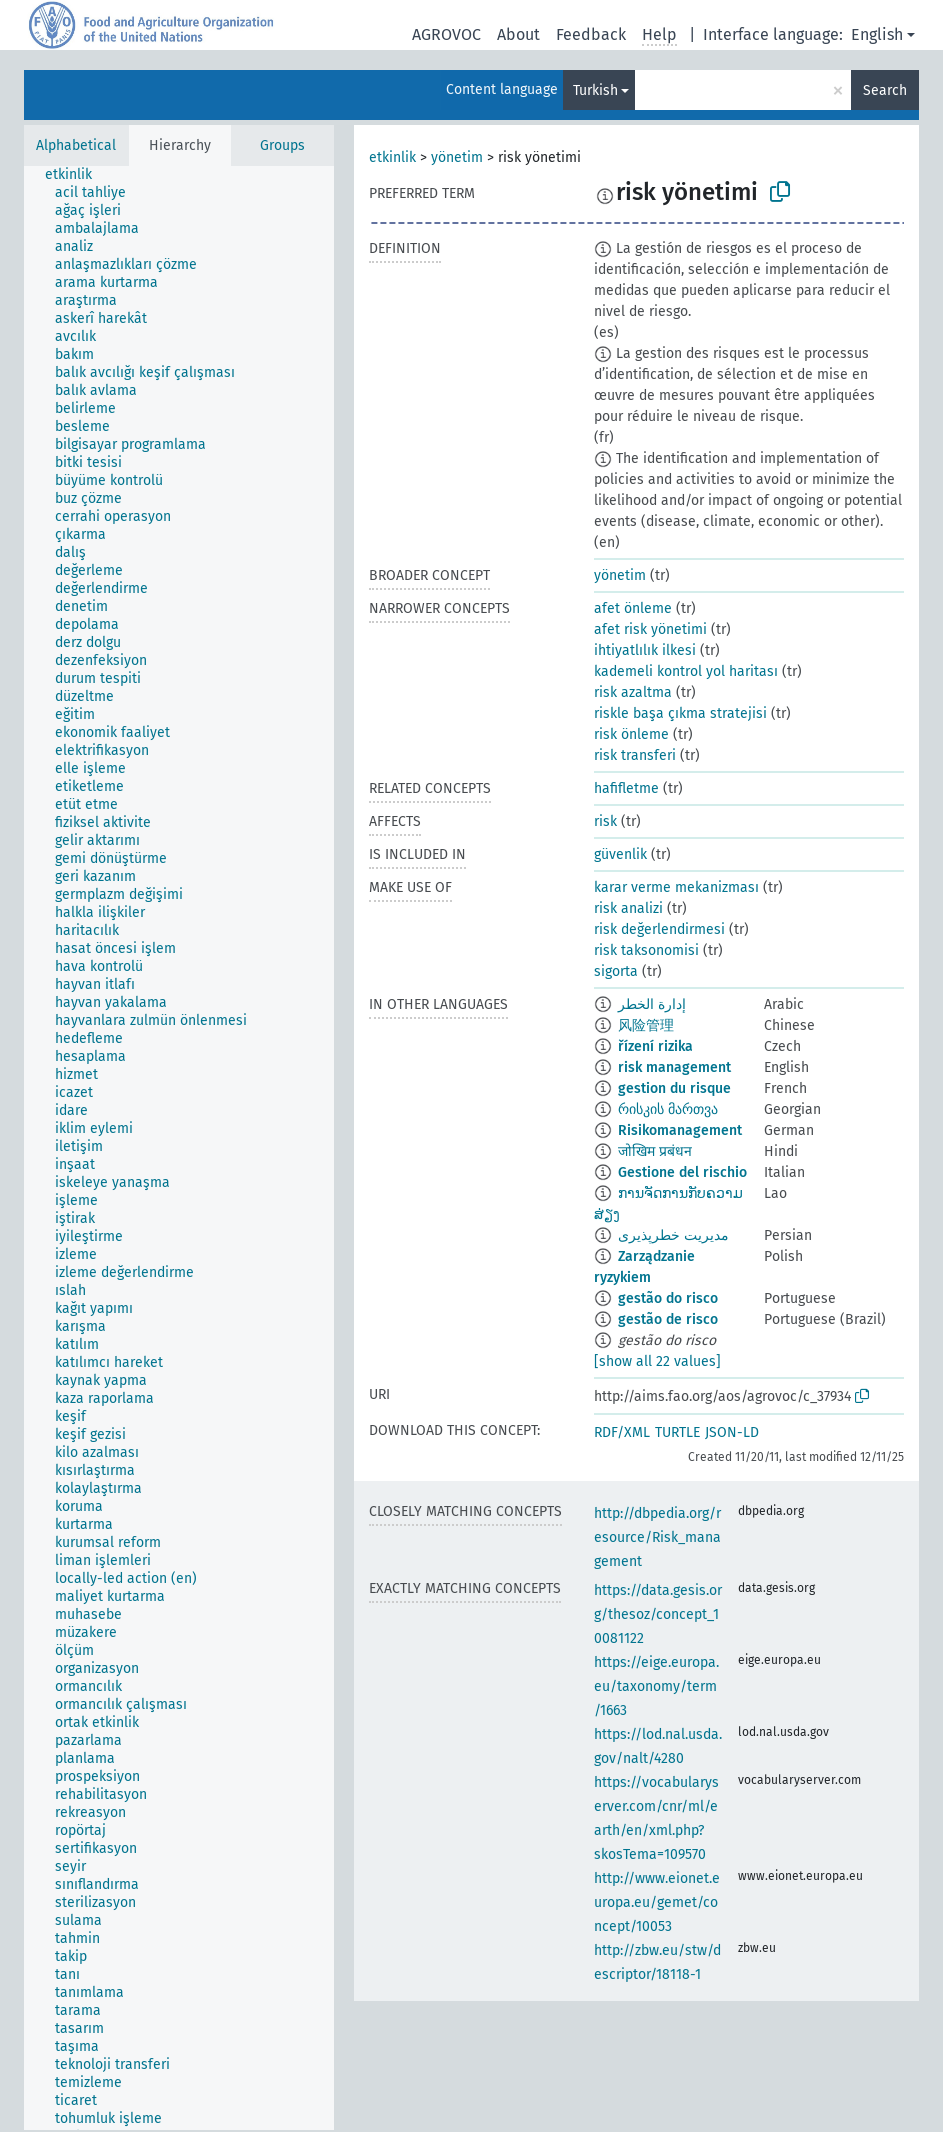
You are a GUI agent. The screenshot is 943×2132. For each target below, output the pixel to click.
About (518, 34)
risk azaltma (633, 692)
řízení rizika (655, 1046)
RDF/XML (622, 1432)
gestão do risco (668, 1298)
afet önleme (633, 608)
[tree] (179, 1148)
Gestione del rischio (682, 1172)
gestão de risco (668, 1319)
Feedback (591, 34)
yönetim (457, 157)
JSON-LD (732, 1432)
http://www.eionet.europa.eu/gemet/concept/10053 (657, 1902)
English (877, 34)
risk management (674, 1067)
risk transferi (635, 755)
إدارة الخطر (652, 1004)
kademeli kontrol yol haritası (686, 671)
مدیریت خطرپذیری (673, 1235)
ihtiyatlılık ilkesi (645, 650)
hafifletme (626, 788)
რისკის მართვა (668, 1109)
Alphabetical (76, 145)
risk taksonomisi (646, 950)
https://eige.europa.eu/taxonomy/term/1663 (656, 1686)
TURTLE (677, 1432)
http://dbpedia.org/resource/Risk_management (657, 1537)
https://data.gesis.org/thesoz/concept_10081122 (658, 1614)
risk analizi (628, 908)
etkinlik (392, 157)
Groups (282, 145)
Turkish (595, 90)
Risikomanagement (680, 1130)
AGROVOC (446, 34)
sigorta (616, 971)
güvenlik (620, 854)
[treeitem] (77, 175)
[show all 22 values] (657, 1361)
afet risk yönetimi (650, 629)
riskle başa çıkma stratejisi (680, 713)
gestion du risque (674, 1088)
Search (885, 90)
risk (605, 821)
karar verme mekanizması (676, 887)
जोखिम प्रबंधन (655, 1151)
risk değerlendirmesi (659, 929)
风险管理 (646, 1025)
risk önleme (631, 734)
